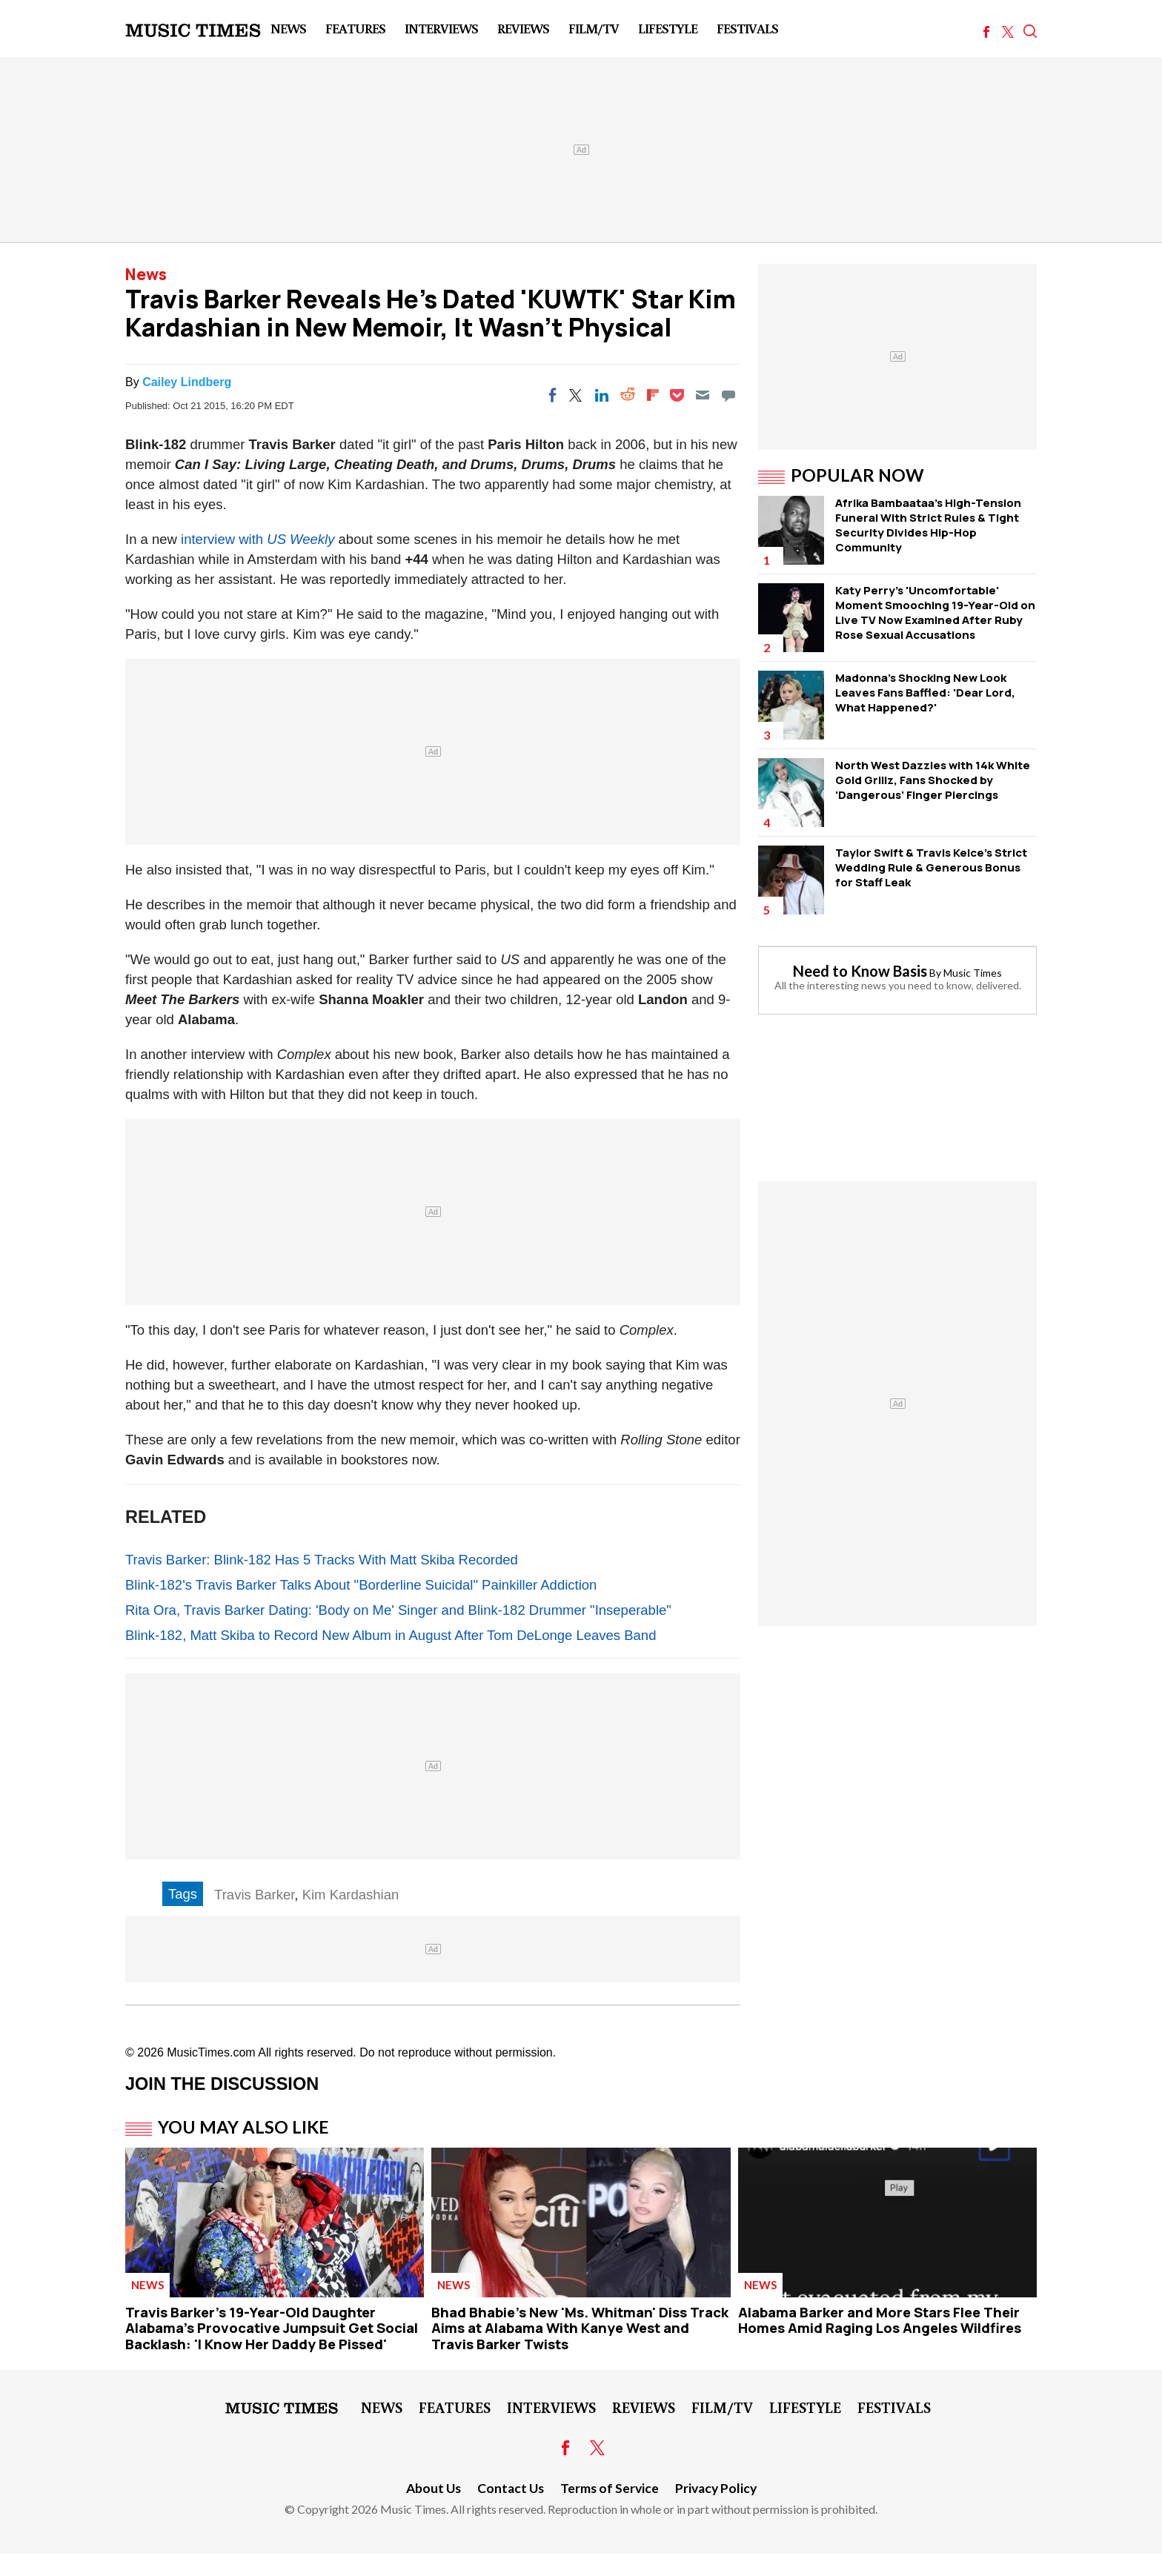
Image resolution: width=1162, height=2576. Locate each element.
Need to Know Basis (860, 971)
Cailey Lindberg (186, 382)
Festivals (747, 28)
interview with (224, 539)
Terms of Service (609, 2488)
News (288, 28)
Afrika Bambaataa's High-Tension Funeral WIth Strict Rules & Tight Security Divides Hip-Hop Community (928, 525)
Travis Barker (254, 1894)
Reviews (523, 28)
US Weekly (300, 539)
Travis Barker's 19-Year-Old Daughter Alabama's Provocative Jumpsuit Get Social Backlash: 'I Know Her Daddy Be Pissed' (271, 2328)
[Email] (702, 395)
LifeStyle (667, 28)
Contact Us (510, 2488)
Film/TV (593, 28)
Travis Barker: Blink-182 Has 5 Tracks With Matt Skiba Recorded (321, 1559)
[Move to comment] (728, 395)
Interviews (441, 28)
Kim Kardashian (350, 1894)
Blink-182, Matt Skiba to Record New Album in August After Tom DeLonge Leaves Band (390, 1635)
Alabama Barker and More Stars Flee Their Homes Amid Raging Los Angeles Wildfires (879, 2320)
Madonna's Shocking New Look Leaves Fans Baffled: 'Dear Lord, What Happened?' (925, 692)
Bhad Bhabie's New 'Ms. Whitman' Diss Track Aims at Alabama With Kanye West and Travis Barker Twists (579, 2328)
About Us (433, 2488)
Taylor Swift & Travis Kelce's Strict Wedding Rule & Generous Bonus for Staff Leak (931, 867)
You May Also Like (243, 2127)
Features (355, 28)
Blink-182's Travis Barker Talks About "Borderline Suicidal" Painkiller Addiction (361, 1585)
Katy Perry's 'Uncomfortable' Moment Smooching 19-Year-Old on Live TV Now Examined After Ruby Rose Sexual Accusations (935, 612)
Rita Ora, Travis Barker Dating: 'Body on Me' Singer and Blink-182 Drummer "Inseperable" (398, 1610)
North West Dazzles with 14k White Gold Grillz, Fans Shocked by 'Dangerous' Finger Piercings (932, 780)
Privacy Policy (716, 2488)
